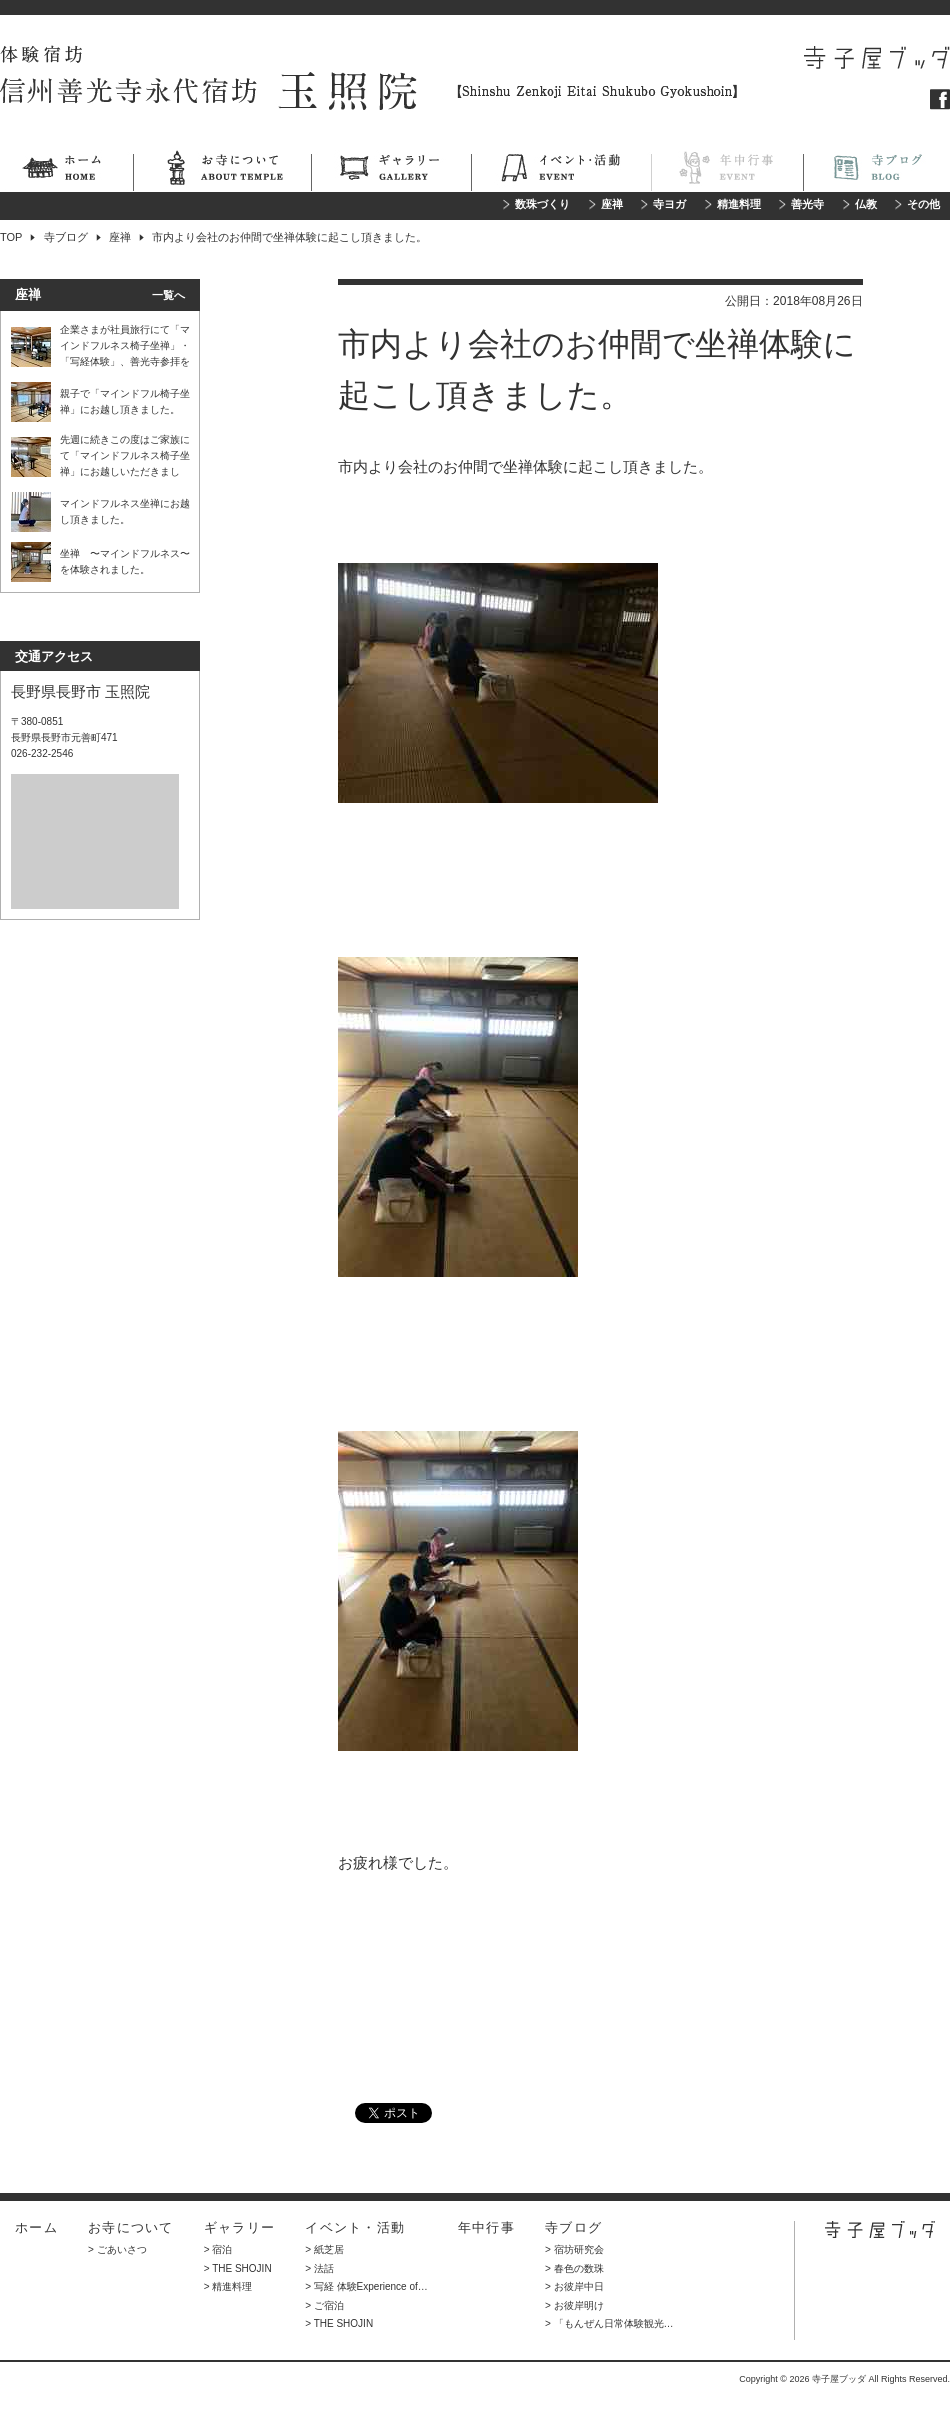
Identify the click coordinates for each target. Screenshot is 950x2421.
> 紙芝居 (324, 2249)
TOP (11, 237)
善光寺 (807, 204)
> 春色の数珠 (574, 2268)
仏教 (866, 204)
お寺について (222, 171)
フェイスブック (940, 99)
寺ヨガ (669, 204)
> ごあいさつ (117, 2249)
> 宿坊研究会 (574, 2249)
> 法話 (319, 2268)
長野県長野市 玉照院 (80, 691)
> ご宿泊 (324, 2305)
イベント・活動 (561, 171)
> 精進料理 (228, 2286)
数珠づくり (542, 204)
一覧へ (168, 295)
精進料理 (739, 204)
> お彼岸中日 (574, 2286)
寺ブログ (876, 171)
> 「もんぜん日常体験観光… (609, 2323)
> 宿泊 (218, 2249)
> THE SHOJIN (238, 2268)
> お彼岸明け (574, 2305)
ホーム (66, 171)
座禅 (612, 204)
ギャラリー (391, 171)
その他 (923, 204)
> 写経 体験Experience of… (366, 2286)
